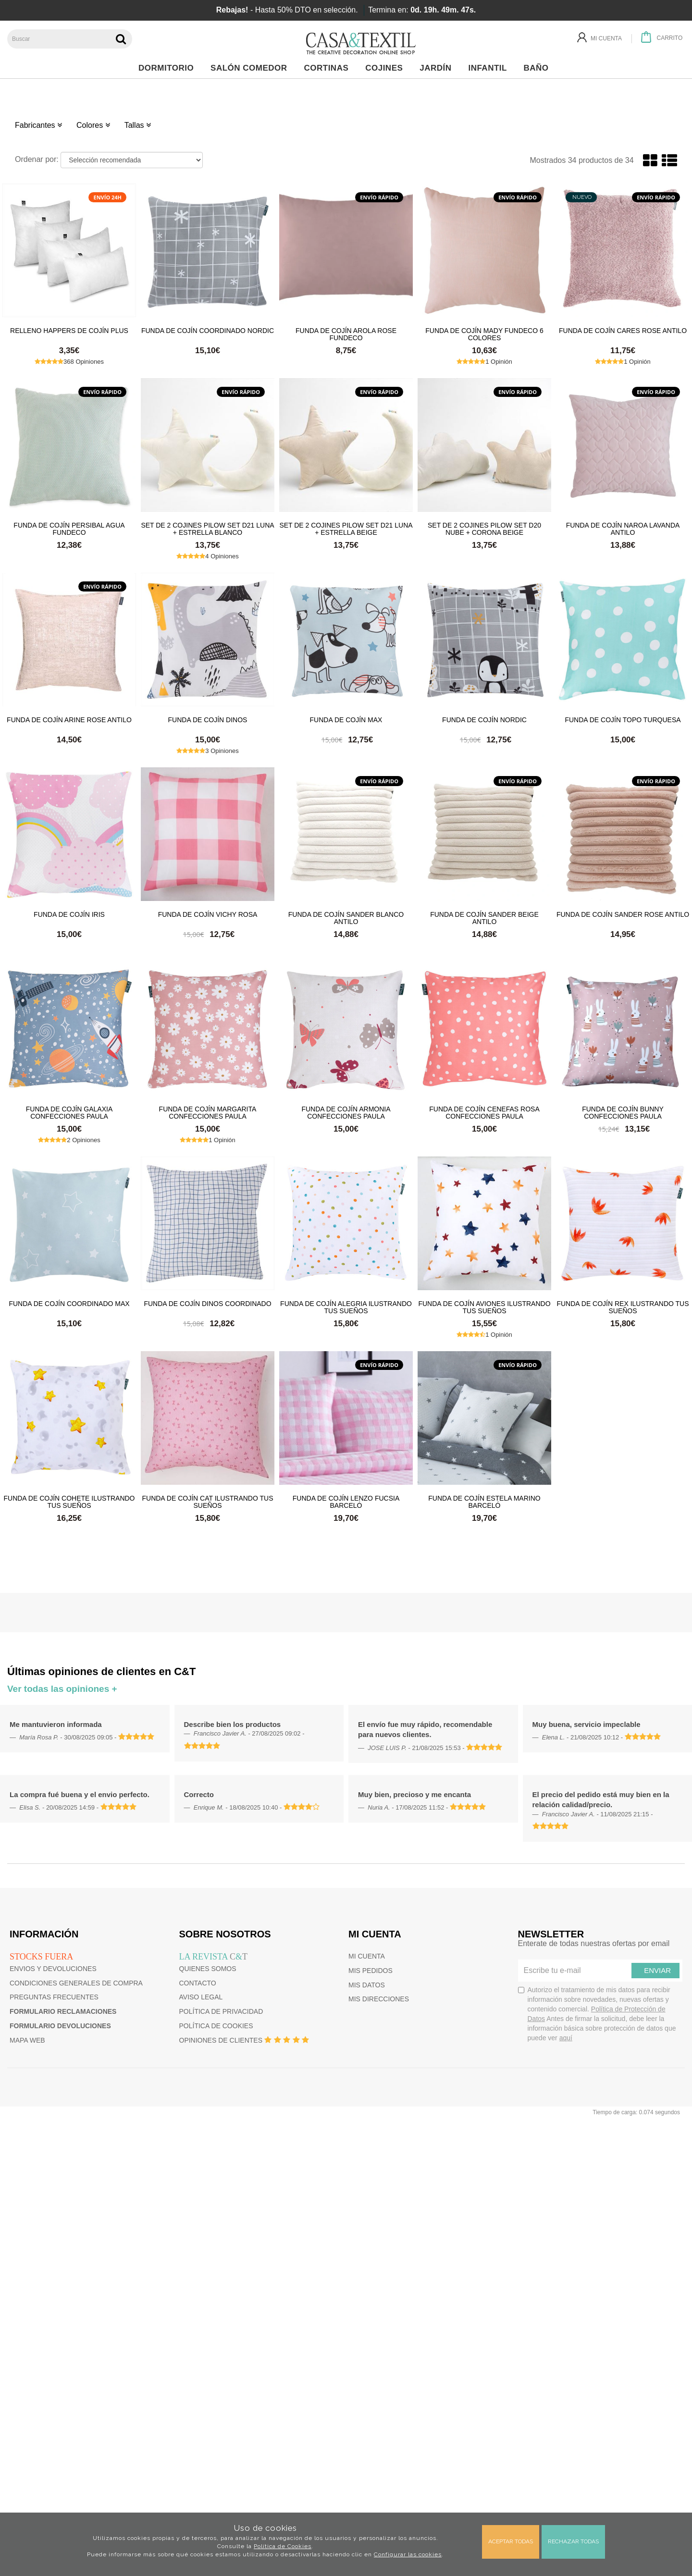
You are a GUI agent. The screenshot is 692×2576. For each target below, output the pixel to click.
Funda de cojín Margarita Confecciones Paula (208, 1112)
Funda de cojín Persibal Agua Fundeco (68, 528)
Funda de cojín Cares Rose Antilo (623, 330)
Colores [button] (93, 125)
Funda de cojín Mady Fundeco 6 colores (484, 334)
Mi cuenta (366, 1956)
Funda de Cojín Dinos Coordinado (207, 1303)
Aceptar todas (510, 2541)
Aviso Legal (201, 1997)
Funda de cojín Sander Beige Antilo (484, 918)
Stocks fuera (41, 1956)
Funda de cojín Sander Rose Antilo (622, 914)
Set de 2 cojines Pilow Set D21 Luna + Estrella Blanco (207, 528)
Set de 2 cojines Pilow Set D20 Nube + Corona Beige (484, 528)
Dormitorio (168, 68)
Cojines (386, 68)
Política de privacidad (221, 2011)
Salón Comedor (251, 68)
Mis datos (366, 1985)
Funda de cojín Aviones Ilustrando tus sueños (484, 1307)
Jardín (438, 68)
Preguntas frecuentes (54, 1997)
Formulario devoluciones (60, 2026)
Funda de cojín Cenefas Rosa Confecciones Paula (484, 1112)
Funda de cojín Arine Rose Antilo (69, 720)
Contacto (197, 1983)
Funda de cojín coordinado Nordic (207, 330)
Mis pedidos (370, 1970)
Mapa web (27, 2040)
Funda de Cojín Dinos (207, 720)
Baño (539, 68)
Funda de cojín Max (346, 720)
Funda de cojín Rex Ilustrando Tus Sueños (622, 1307)
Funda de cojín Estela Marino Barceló (484, 1501)
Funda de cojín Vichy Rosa (208, 914)
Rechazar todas (573, 2541)
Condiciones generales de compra (76, 1983)
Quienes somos (207, 1968)
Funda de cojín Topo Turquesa (622, 720)
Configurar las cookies (408, 2554)
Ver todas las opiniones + (62, 1689)
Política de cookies (216, 2026)
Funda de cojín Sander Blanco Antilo (346, 918)
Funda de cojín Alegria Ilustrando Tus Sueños (346, 1307)
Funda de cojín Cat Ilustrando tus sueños (207, 1501)
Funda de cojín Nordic (484, 720)
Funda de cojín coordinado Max (69, 1303)
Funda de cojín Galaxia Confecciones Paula (69, 1112)
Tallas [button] (137, 125)
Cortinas (328, 68)
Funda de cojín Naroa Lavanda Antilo (623, 528)
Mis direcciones (378, 1999)
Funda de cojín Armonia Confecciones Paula (345, 1112)
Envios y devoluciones (53, 1968)
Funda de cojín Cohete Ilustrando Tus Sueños (69, 1501)
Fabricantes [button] (38, 125)
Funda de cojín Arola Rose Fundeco (346, 334)
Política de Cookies (282, 2546)
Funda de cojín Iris (69, 914)
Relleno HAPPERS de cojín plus (69, 330)
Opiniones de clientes (220, 2040)
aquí (565, 2038)
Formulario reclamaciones (63, 2011)
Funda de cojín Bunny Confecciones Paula (623, 1112)
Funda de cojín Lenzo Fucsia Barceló (346, 1501)
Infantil (490, 68)
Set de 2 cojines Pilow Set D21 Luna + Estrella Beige (345, 528)
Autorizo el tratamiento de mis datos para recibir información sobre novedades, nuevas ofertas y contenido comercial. (597, 2014)
